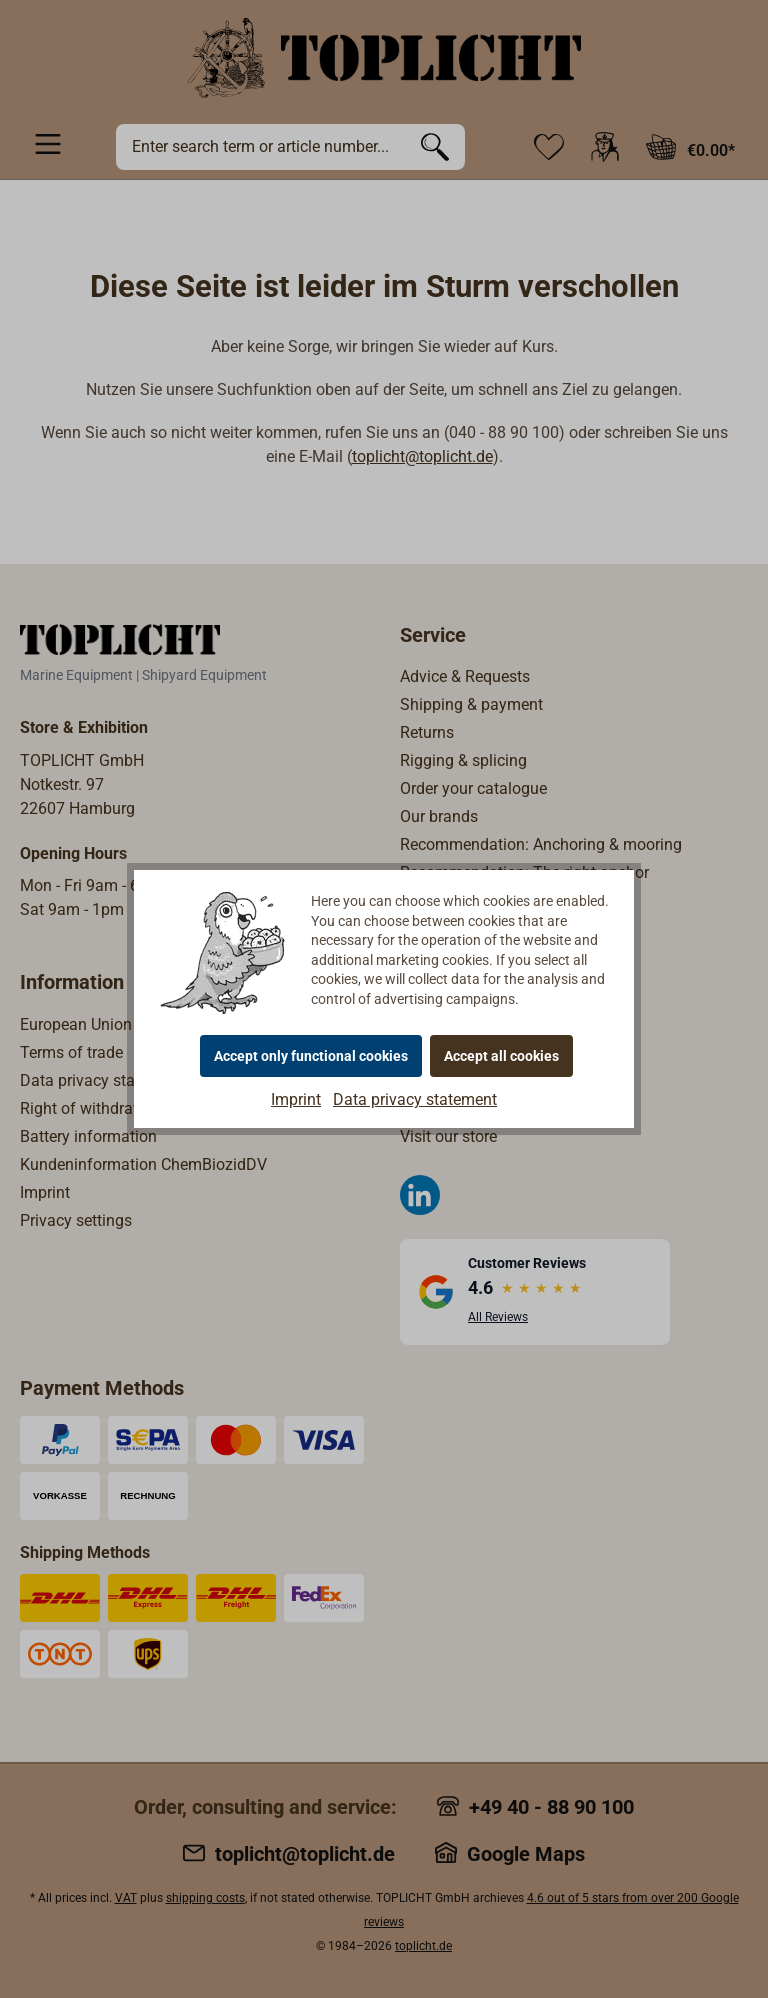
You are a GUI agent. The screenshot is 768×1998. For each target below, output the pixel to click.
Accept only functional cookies (311, 1056)
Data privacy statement (415, 1099)
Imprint (296, 1099)
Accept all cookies (501, 1056)
